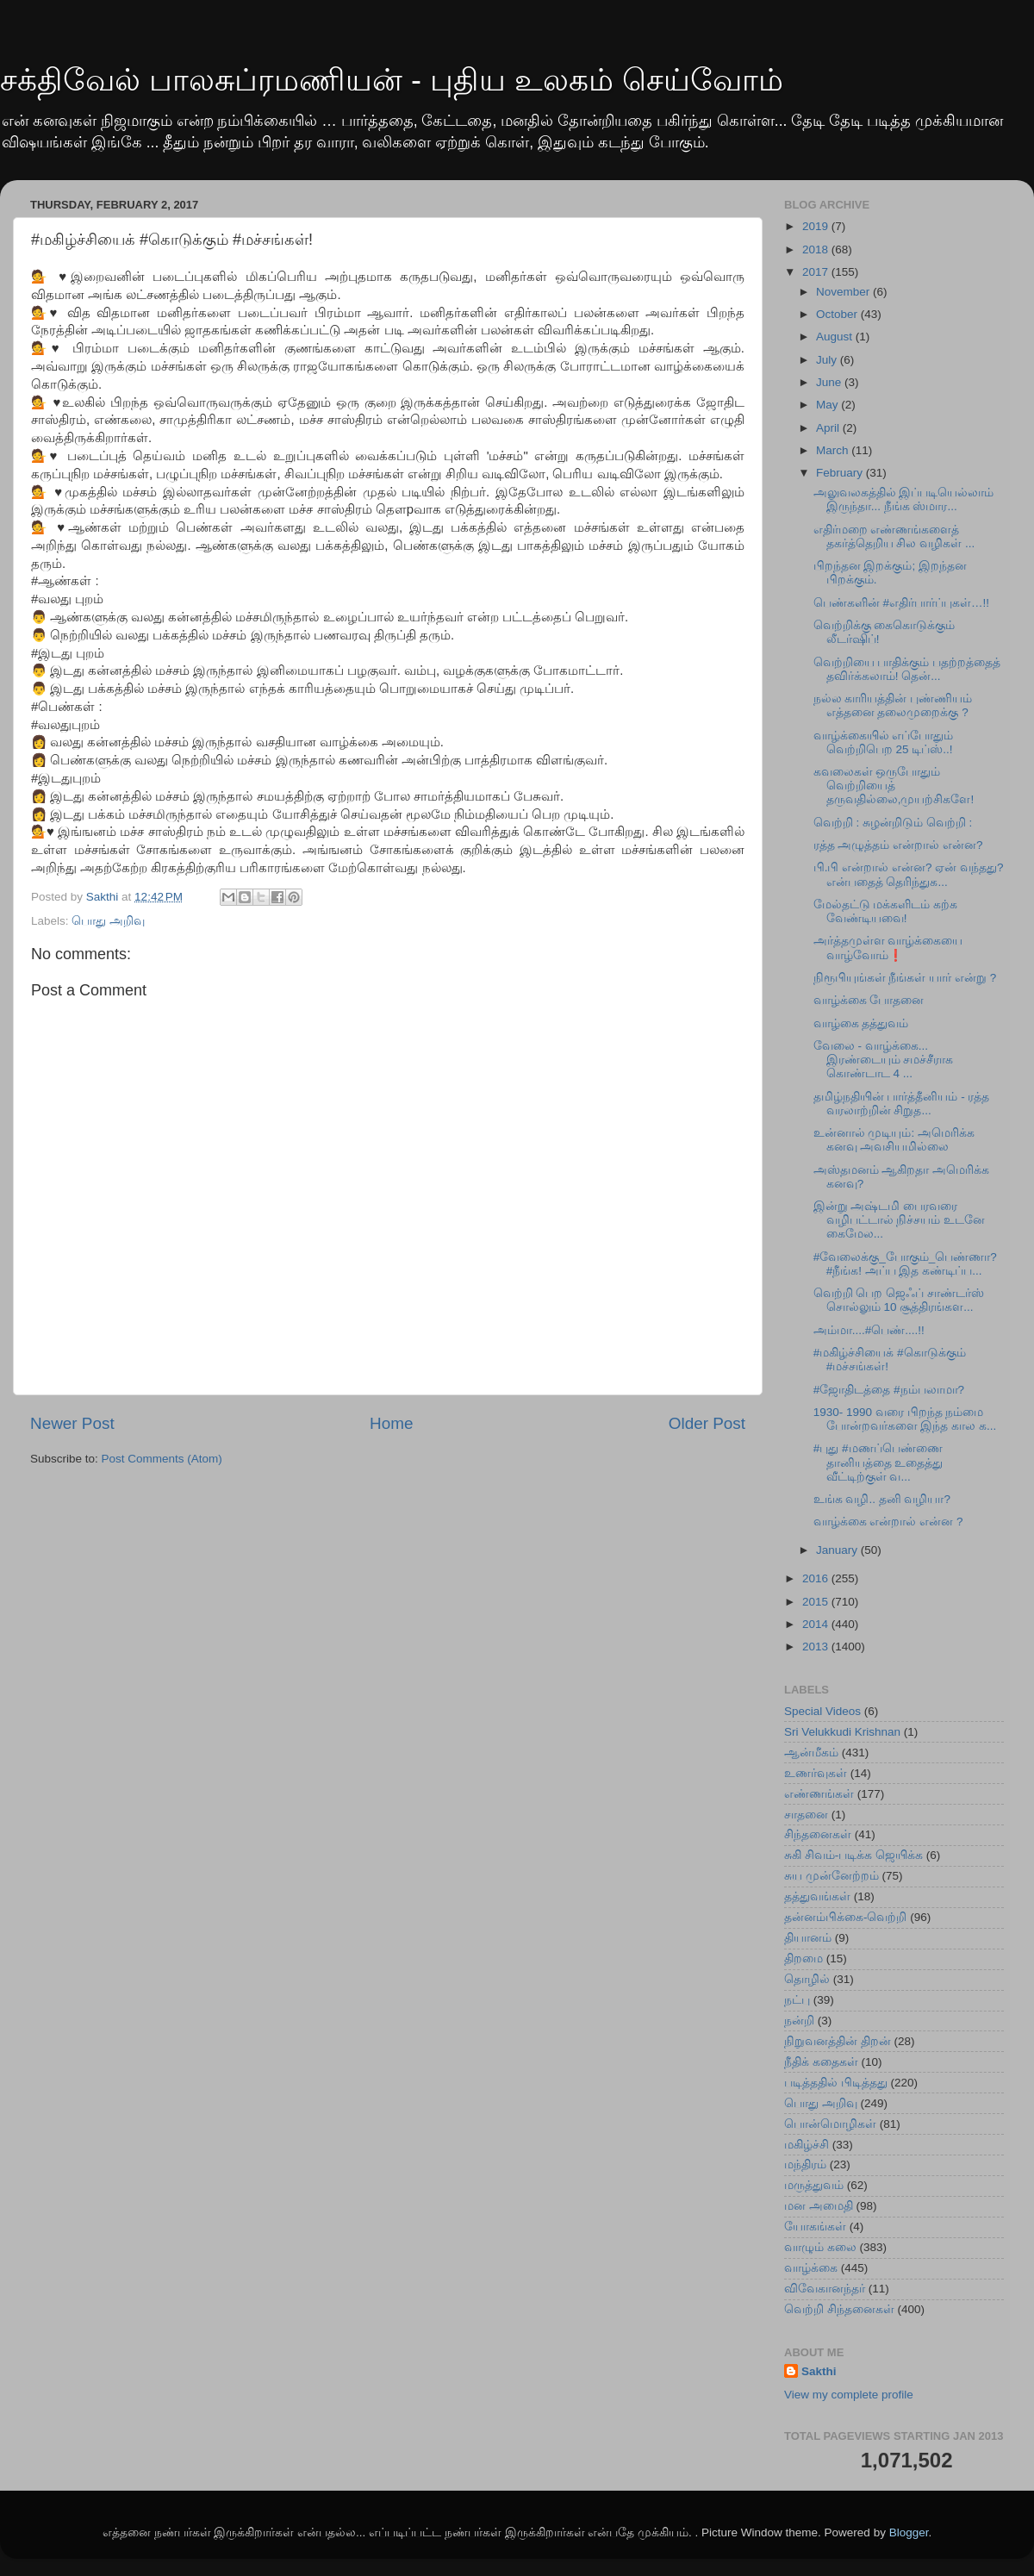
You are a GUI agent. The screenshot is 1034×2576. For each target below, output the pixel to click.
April (829, 427)
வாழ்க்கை (811, 2267)
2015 (817, 1601)
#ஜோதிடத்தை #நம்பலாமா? (888, 1389)
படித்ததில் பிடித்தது (836, 2082)
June (830, 382)
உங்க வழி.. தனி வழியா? (881, 1499)
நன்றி (799, 2020)
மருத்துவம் (814, 2185)
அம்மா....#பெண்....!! (869, 1330)
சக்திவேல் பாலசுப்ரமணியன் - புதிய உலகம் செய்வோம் (391, 79)
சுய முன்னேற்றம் (831, 1875)
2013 (817, 1646)
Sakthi (819, 2371)
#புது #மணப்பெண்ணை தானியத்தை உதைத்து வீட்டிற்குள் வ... (878, 1462)
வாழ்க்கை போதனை (869, 1000)
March (833, 450)
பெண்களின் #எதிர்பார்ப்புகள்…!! (901, 602)
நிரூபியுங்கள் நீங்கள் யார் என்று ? (905, 977)
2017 (817, 271)
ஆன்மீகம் (811, 1752)
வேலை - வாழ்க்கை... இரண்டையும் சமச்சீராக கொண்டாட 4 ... (883, 1059)
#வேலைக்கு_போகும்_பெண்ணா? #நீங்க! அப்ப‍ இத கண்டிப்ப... (905, 1264)
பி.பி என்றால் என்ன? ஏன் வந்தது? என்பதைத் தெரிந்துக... (908, 874)
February (841, 472)
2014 (817, 1624)
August (836, 336)
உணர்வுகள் (815, 1773)
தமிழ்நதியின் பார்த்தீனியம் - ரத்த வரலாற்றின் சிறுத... (901, 1103)
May (828, 404)
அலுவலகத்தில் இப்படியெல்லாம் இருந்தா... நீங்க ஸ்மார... (903, 499)
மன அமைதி (818, 2205)
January (838, 1550)
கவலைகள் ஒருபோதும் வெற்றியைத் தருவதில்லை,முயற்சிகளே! (894, 785)
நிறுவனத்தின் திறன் (837, 2041)
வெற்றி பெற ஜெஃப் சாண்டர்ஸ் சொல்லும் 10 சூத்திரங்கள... (898, 1300)
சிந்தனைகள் (817, 1834)
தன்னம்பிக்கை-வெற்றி (845, 1917)
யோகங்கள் (815, 2226)
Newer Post (72, 1423)
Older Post (707, 1423)
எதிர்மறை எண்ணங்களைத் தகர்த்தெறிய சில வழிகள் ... (894, 536)
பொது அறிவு (108, 920)
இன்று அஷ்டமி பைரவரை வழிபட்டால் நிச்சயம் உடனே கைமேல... (899, 1220)
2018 (817, 249)
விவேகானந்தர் (824, 2288)
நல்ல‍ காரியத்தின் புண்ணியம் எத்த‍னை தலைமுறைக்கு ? (893, 705)
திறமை (803, 1958)
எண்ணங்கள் (819, 1793)
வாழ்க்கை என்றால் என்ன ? (888, 1521)
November (844, 291)
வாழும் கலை (820, 2247)
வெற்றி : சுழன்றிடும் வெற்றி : (893, 822)
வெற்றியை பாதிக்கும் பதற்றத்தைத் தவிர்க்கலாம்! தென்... (907, 669)
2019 (817, 226)
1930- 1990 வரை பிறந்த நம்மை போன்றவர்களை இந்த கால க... (905, 1419)
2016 (817, 1578)
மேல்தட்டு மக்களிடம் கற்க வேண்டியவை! (885, 911)
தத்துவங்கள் (817, 1896)
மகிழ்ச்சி (806, 2144)
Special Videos (822, 1711)
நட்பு (797, 1999)
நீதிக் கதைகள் (821, 2061)
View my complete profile (848, 2394)
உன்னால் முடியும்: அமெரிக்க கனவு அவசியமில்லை (894, 1139)
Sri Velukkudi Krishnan (842, 1731)
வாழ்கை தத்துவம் (861, 1023)
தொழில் (807, 1979)
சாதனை (806, 1814)
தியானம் (808, 1937)
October (838, 314)
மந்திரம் (805, 2164)
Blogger (909, 2532)
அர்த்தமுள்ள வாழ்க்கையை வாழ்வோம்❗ (888, 947)
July (828, 359)
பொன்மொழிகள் (830, 2124)
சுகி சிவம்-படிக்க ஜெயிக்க (853, 1855)
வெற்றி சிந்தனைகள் (839, 2309)
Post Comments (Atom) (162, 1458)
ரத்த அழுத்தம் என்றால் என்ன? (898, 845)
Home (391, 1423)
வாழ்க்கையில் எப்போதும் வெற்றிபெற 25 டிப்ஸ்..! (883, 742)
